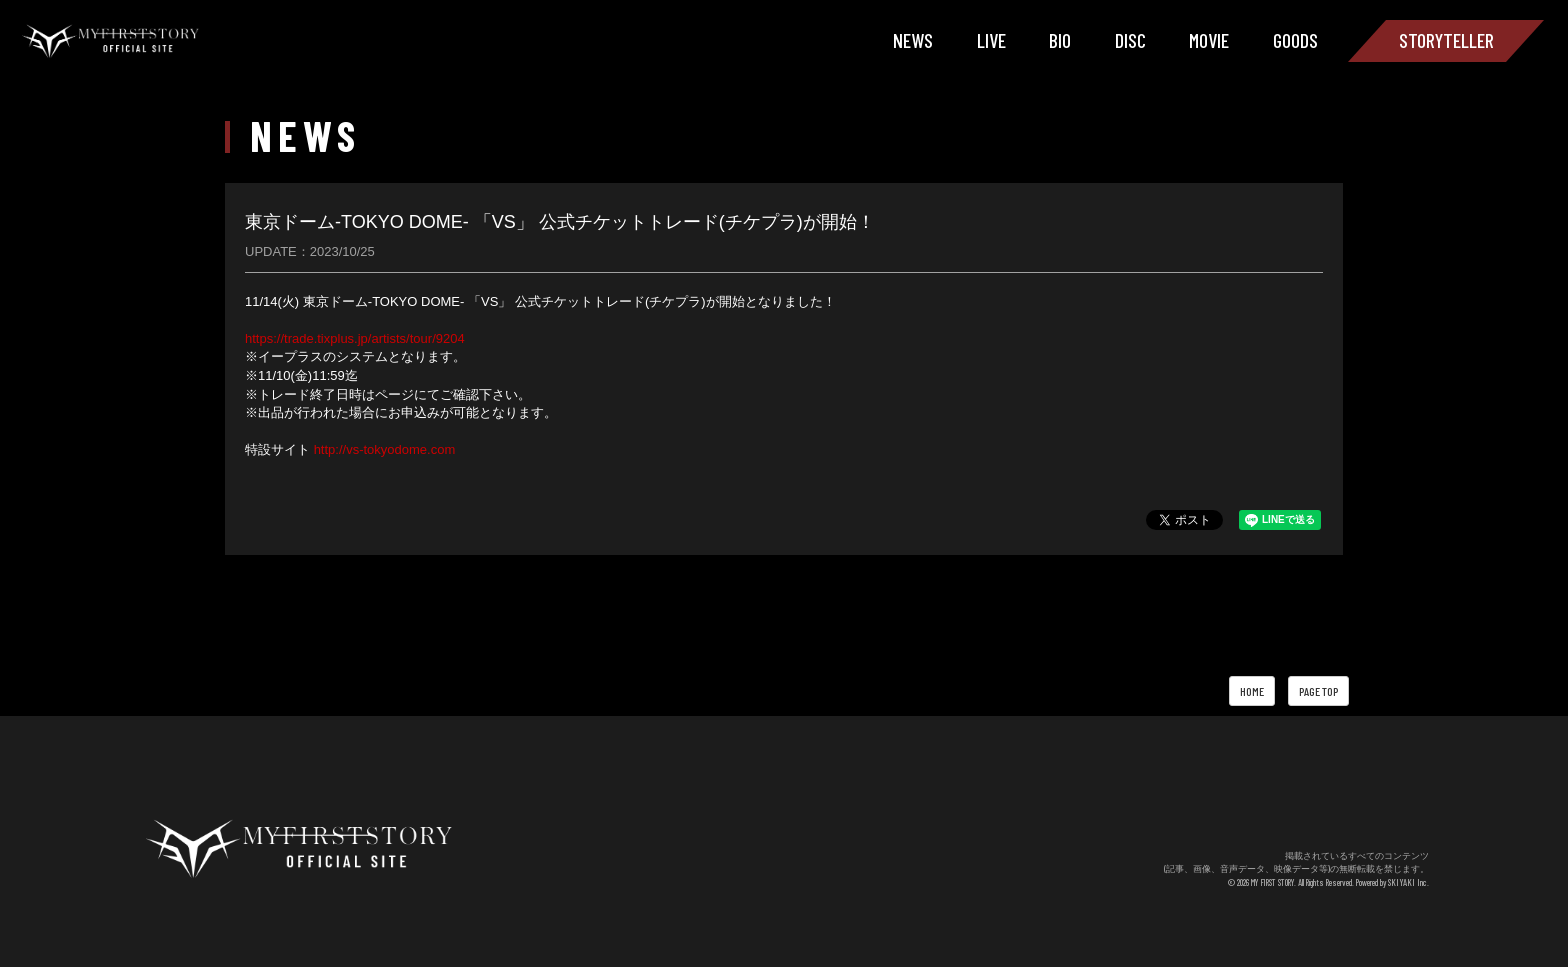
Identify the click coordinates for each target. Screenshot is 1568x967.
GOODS (1295, 40)
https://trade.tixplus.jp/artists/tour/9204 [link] (355, 338)
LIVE (991, 40)
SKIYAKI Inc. (1411, 882)
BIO (1060, 40)
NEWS (913, 40)
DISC (1130, 40)
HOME (1252, 691)
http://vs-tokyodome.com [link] (385, 449)
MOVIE (1209, 40)
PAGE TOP (1318, 691)
